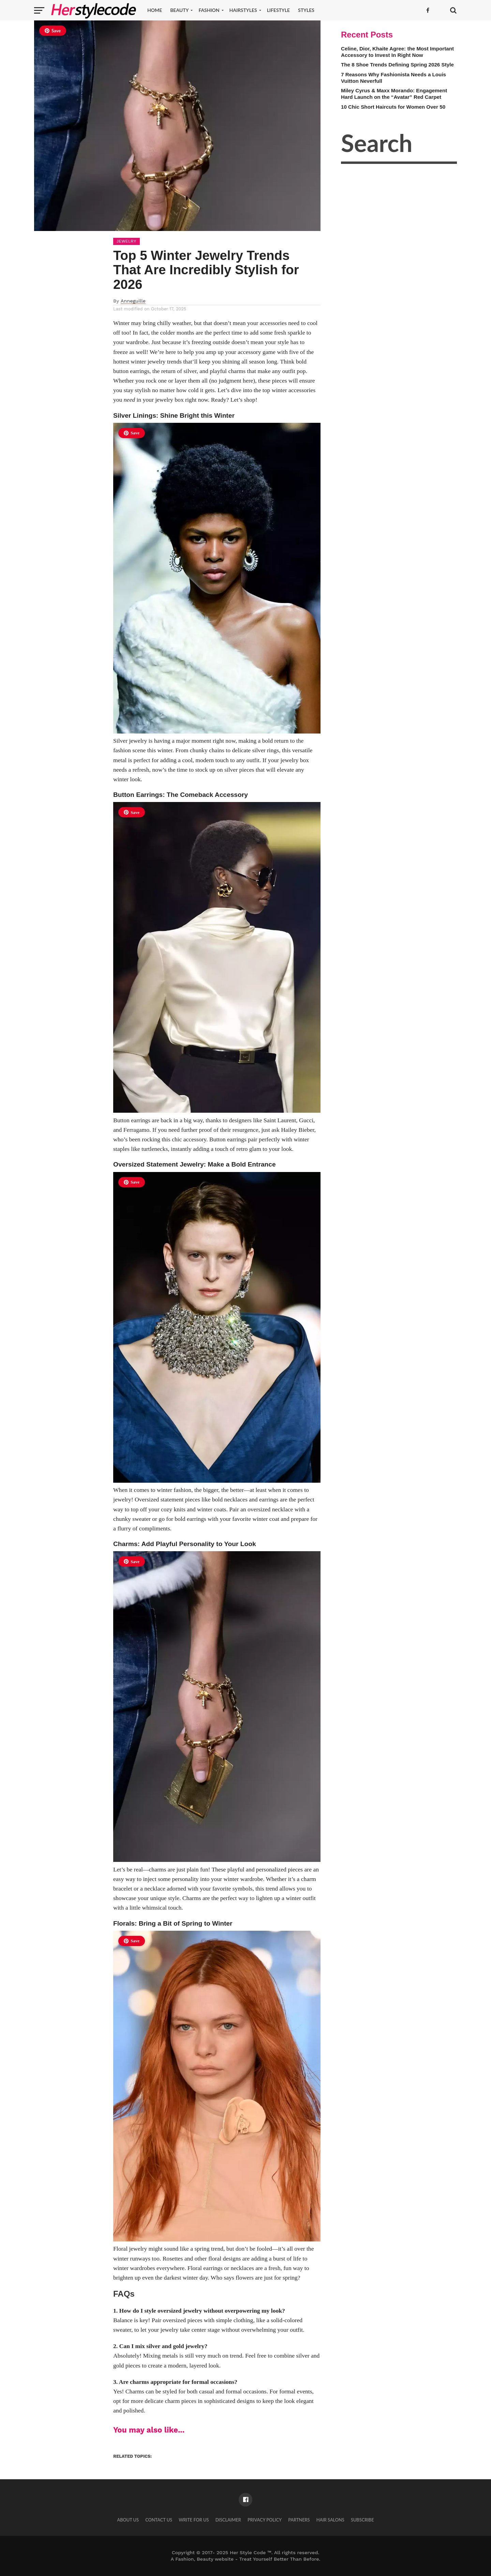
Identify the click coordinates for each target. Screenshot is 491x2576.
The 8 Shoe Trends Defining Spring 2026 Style (397, 64)
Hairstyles (243, 10)
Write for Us (194, 2520)
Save (53, 30)
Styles (306, 10)
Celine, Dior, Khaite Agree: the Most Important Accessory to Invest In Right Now (397, 52)
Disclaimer (228, 2520)
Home (154, 10)
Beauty (179, 10)
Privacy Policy (265, 2520)
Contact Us (158, 2520)
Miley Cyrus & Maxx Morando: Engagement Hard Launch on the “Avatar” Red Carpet (394, 94)
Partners (299, 2520)
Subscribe (362, 2520)
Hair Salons (330, 2520)
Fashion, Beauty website (204, 2559)
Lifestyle (278, 10)
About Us (128, 2520)
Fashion (208, 10)
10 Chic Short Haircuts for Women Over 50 (393, 107)
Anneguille (133, 301)
